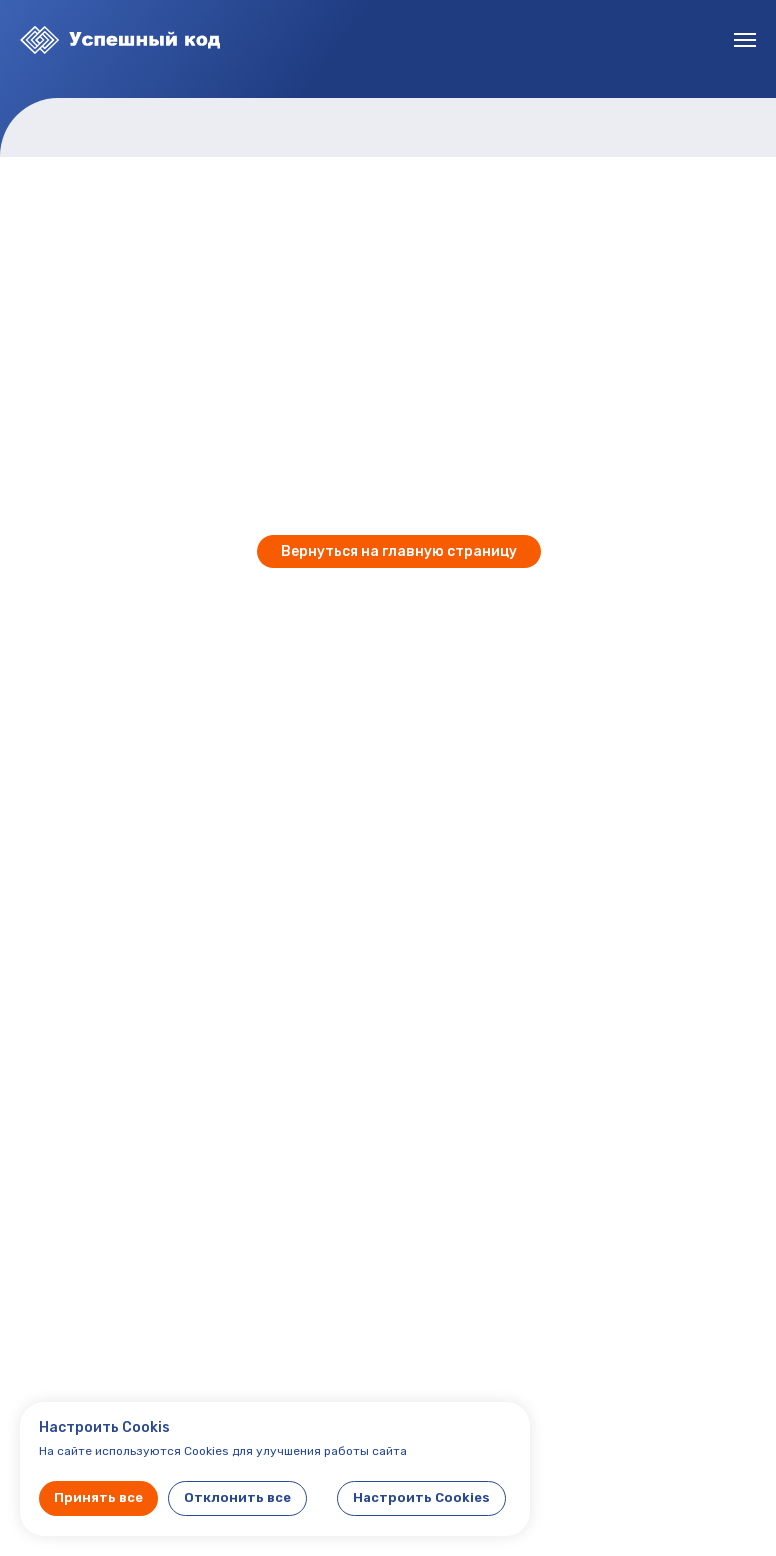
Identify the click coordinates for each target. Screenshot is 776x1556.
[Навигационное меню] (745, 40)
